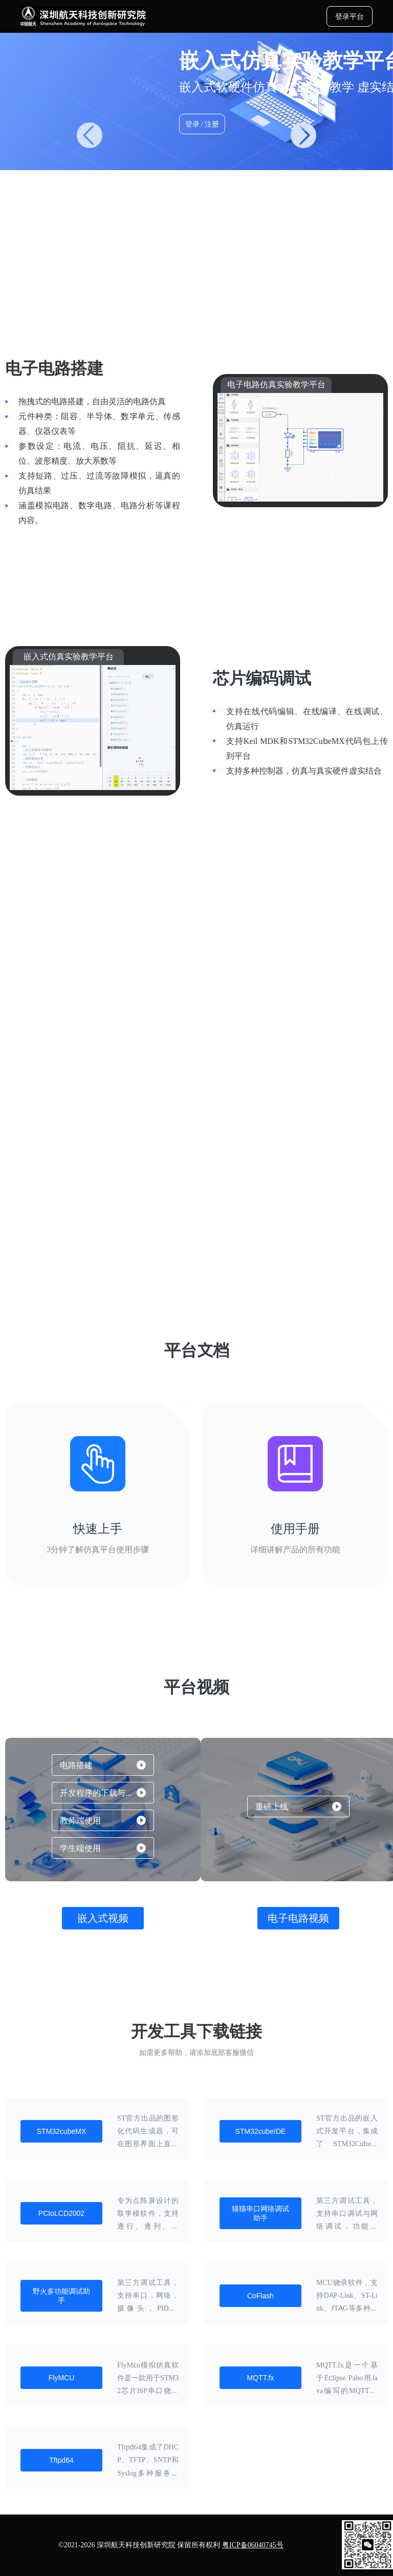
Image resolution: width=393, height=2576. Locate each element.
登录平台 (349, 16)
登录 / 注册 (202, 124)
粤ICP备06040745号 (252, 2545)
